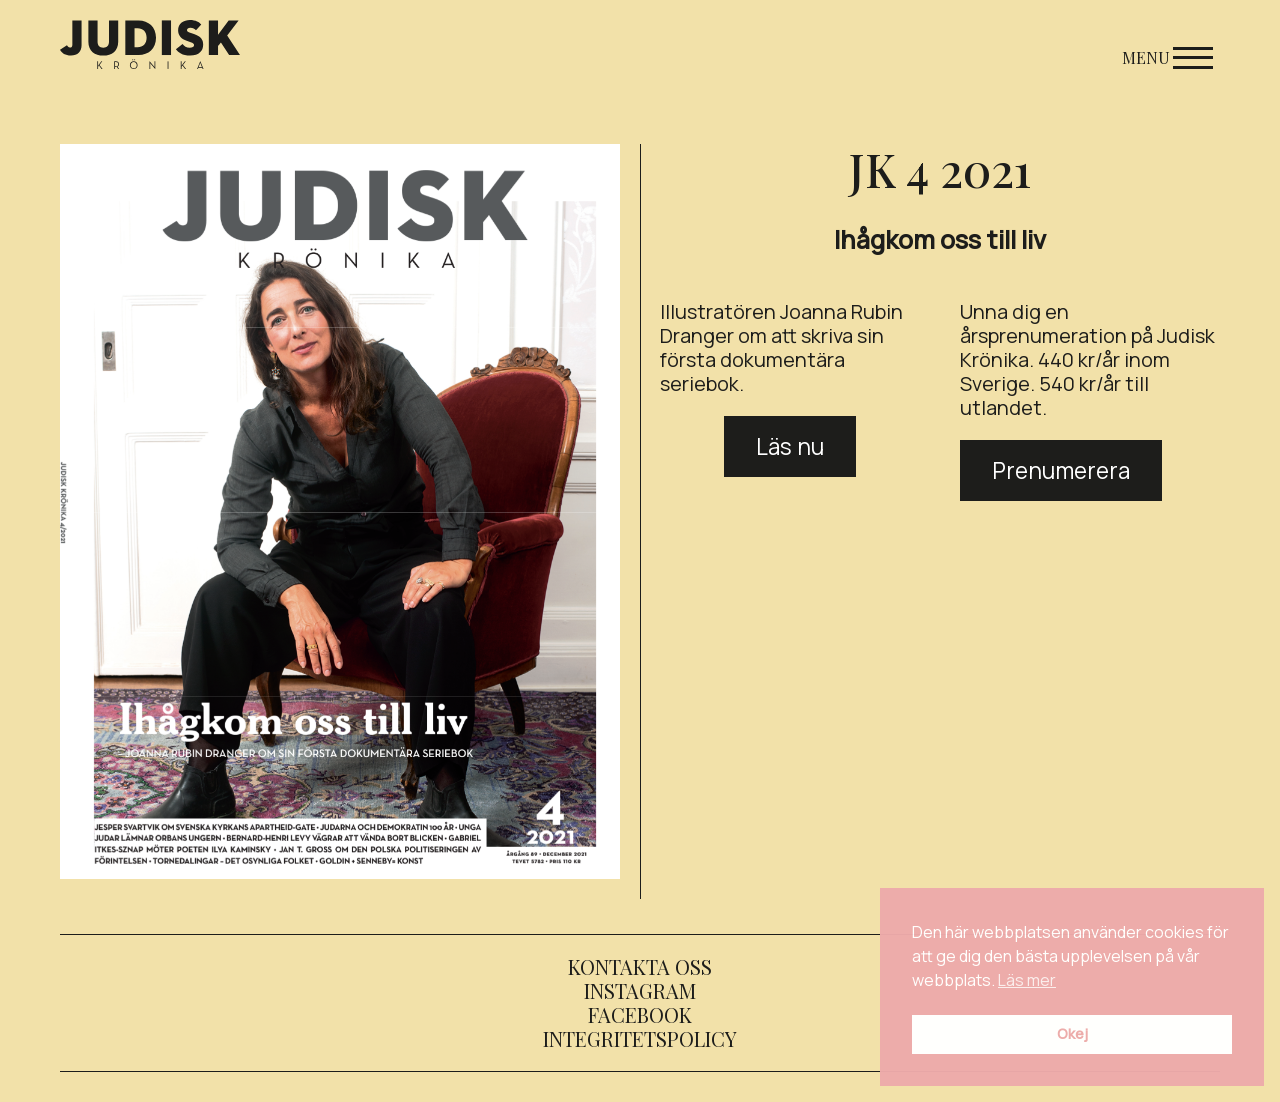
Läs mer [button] (1027, 980)
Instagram (640, 990)
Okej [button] (1072, 1033)
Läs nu (790, 446)
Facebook (640, 1014)
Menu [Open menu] (1167, 58)
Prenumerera (1061, 470)
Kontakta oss (640, 966)
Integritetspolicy (640, 1038)
